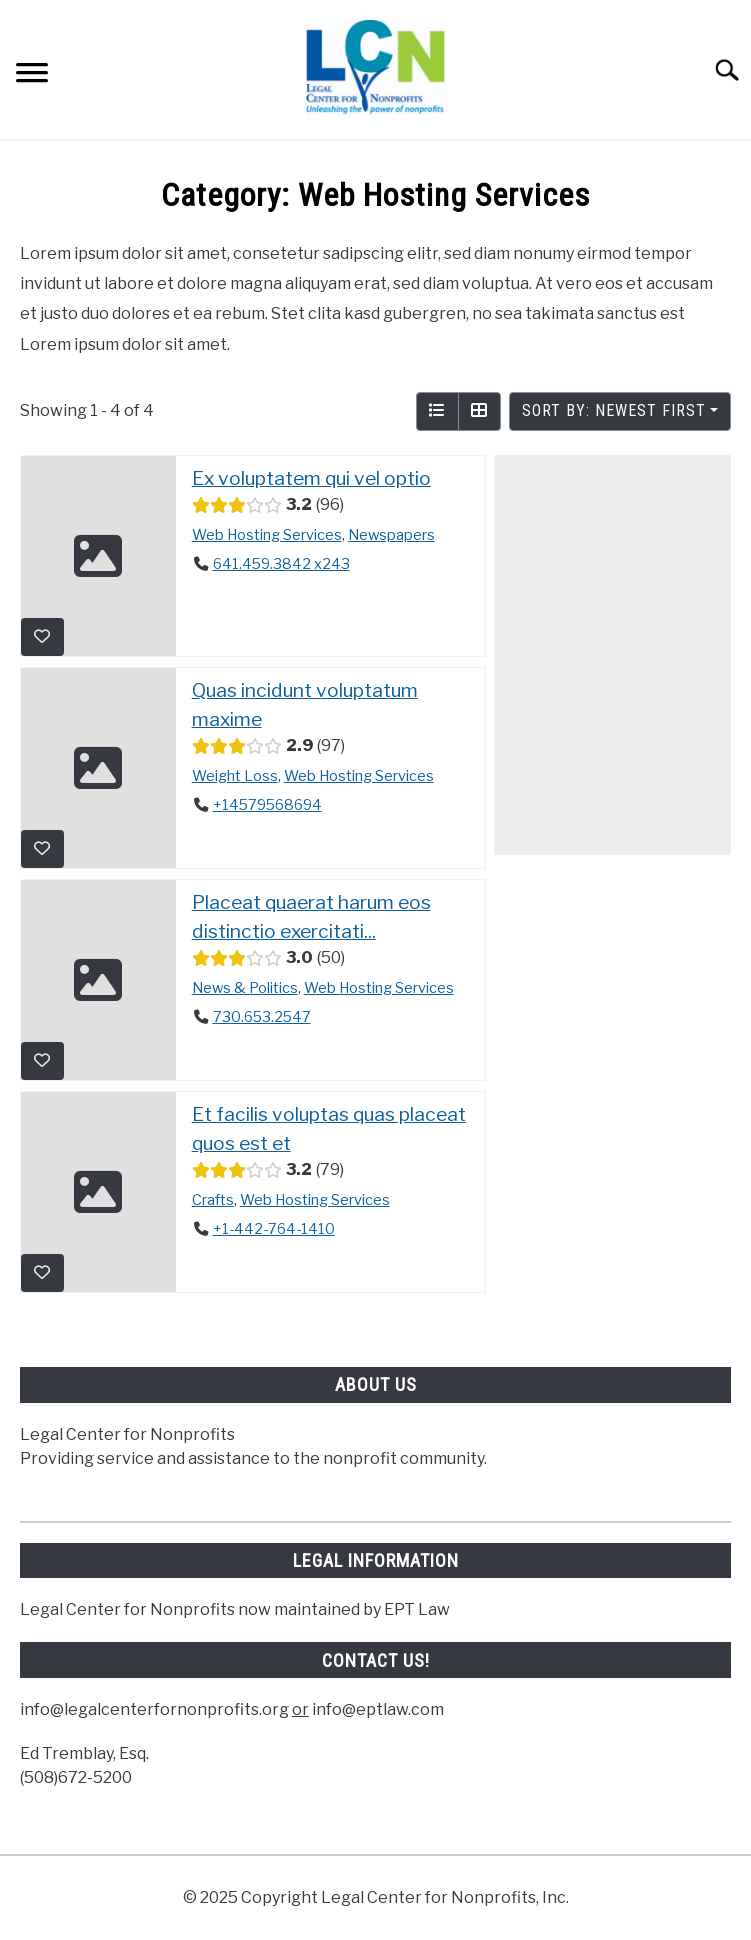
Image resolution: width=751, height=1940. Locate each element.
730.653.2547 (262, 1017)
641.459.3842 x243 (281, 564)
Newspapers (391, 534)
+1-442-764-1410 (274, 1229)
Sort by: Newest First (614, 410)
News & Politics (245, 987)
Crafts (213, 1199)
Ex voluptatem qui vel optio (311, 478)
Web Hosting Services (267, 534)
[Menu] (32, 75)
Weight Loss (235, 775)
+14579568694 (267, 805)
